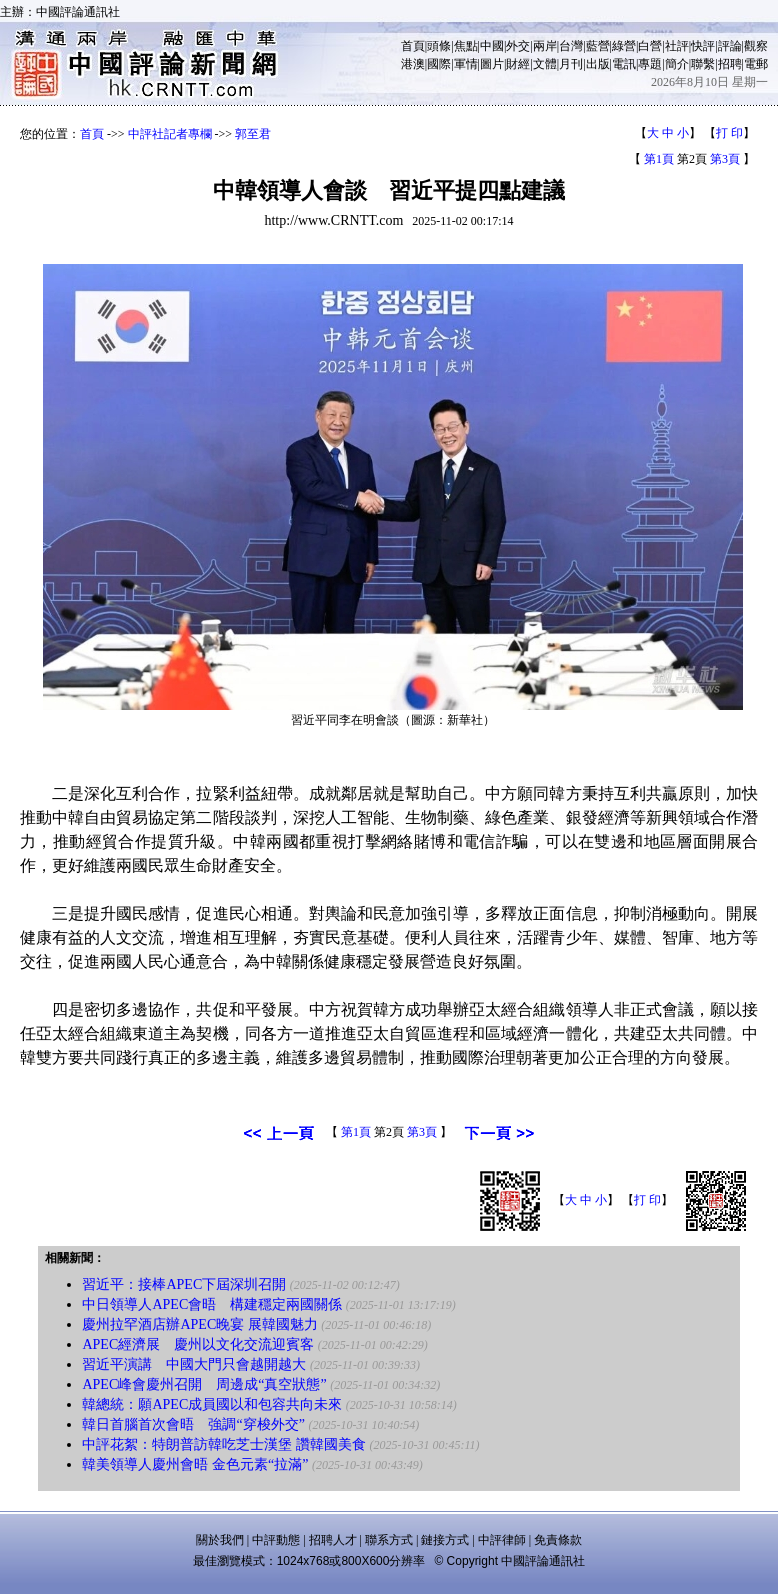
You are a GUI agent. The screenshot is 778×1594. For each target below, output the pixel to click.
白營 (650, 46)
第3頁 (725, 159)
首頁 (413, 46)
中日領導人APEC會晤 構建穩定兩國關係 (212, 1304)
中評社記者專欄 (170, 134)
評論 (730, 46)
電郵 (756, 64)
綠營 (624, 46)
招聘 (730, 64)
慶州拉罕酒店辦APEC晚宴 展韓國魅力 (199, 1324)
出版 (598, 64)
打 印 (729, 133)
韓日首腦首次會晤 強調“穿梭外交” (193, 1424)
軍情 (466, 64)
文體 (545, 64)
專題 (650, 64)
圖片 (492, 64)
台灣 (571, 46)
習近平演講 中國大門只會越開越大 (194, 1364)
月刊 (571, 64)
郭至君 (253, 134)
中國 (492, 46)
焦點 (466, 46)
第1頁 (659, 159)
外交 (518, 46)
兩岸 (545, 46)
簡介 (677, 64)
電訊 (624, 64)
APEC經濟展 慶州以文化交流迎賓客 (198, 1344)
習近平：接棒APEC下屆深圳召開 (184, 1284)
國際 (439, 64)
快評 (703, 46)
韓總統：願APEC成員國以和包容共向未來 (212, 1404)
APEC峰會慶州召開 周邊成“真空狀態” (204, 1384)
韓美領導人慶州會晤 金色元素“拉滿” (195, 1464)
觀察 (756, 46)
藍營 (598, 46)
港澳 (413, 64)
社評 (677, 46)
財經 (518, 64)
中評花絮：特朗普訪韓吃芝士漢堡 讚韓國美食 (224, 1444)
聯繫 (703, 64)
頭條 (439, 46)
